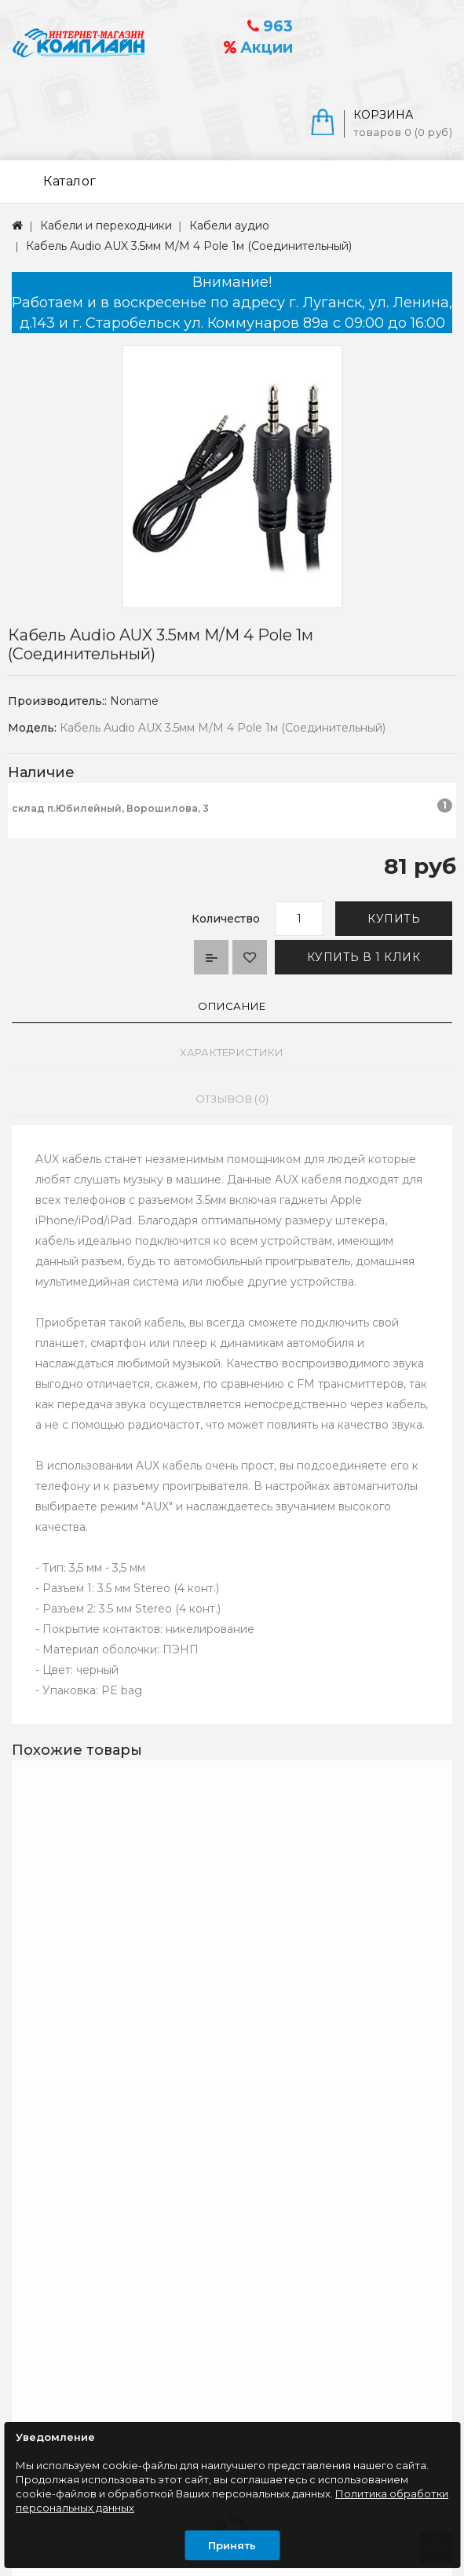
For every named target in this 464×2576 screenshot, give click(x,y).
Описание (231, 1006)
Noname (134, 701)
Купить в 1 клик (364, 957)
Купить (393, 919)
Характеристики (231, 1052)
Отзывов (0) (232, 1098)
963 (270, 26)
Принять (232, 2545)
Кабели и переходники (106, 225)
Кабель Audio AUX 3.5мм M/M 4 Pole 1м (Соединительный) (189, 246)
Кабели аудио (229, 225)
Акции (258, 48)
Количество (226, 919)
